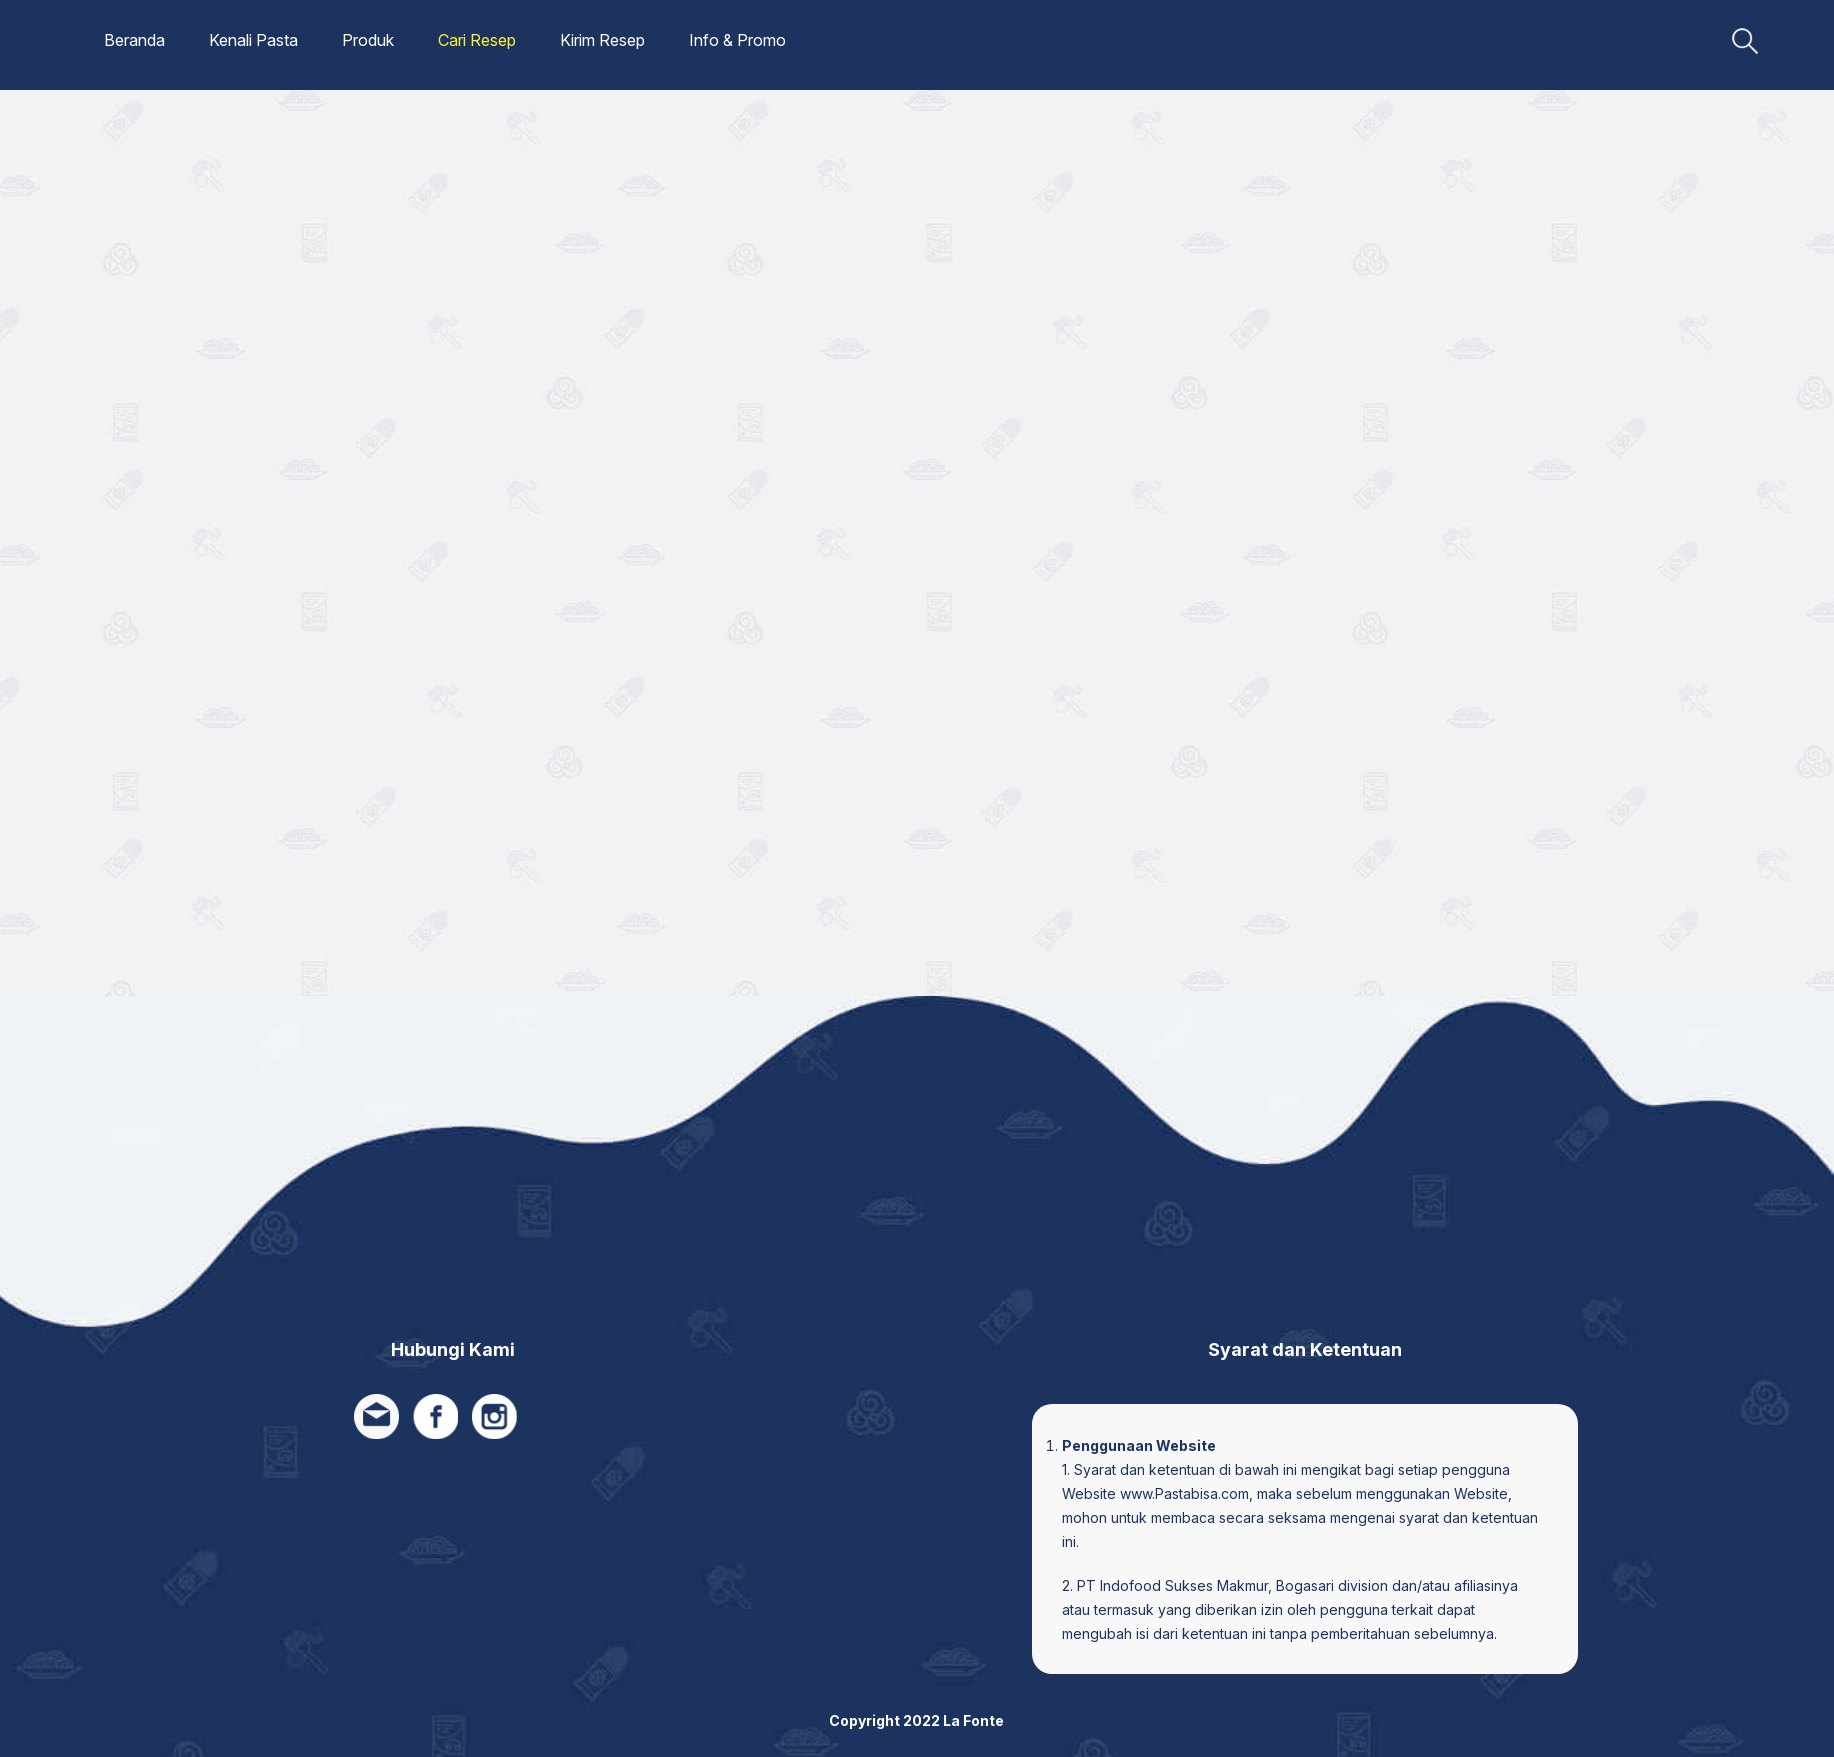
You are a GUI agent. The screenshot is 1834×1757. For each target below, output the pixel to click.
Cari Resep (477, 40)
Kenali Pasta (253, 40)
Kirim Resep (602, 40)
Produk (368, 40)
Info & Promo (737, 40)
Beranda (134, 40)
